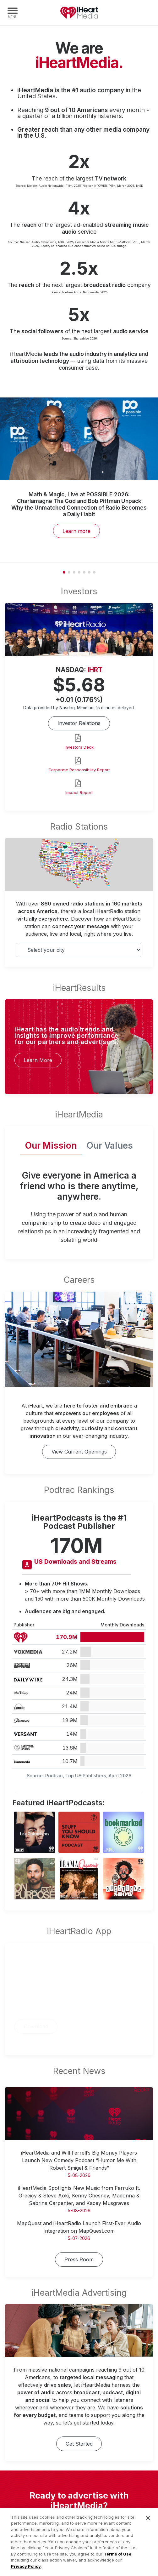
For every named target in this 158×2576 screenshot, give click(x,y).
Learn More (38, 1060)
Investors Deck (79, 747)
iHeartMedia (79, 12)
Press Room (79, 2259)
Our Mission (51, 1145)
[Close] (148, 2524)
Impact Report (79, 792)
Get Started (79, 2444)
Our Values (110, 1145)
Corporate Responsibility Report (79, 770)
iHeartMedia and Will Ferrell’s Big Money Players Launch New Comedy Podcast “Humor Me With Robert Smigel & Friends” (79, 2160)
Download (36, 2026)
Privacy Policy (26, 2572)
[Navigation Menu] (12, 12)
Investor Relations (79, 723)
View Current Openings (79, 1451)
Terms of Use (117, 2560)
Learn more (76, 531)
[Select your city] (79, 950)
